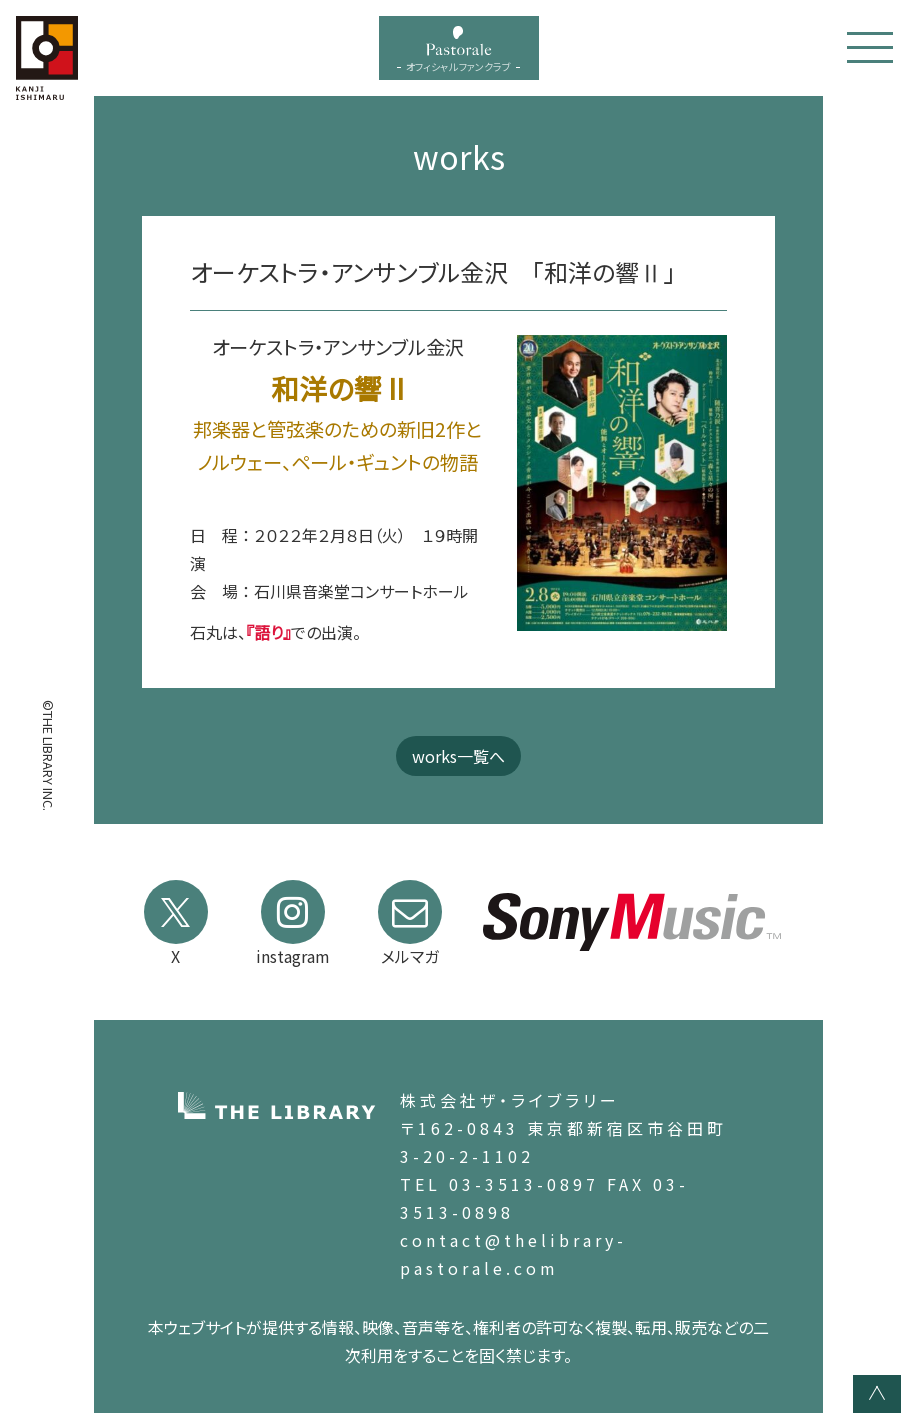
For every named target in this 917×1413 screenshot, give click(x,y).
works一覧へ (458, 756)
